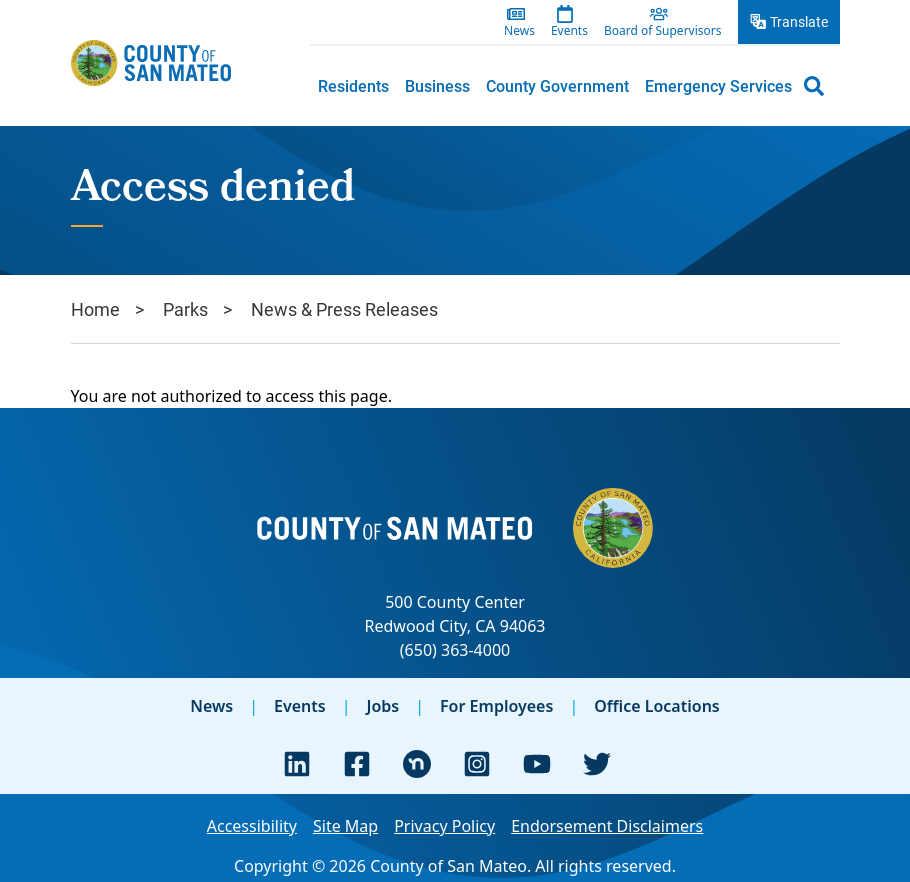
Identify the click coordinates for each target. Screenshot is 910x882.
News (211, 706)
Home (95, 309)
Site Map (345, 826)
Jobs (382, 706)
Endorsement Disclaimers (607, 826)
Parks (185, 309)
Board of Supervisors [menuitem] (663, 31)
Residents (353, 85)
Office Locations (657, 706)
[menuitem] (353, 86)
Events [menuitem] (569, 31)
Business (437, 85)
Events (300, 706)
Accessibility (252, 826)
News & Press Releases (344, 309)
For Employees (496, 706)
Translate (799, 21)
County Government (557, 85)
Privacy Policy (444, 826)
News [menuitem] (519, 31)
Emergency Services (718, 85)
